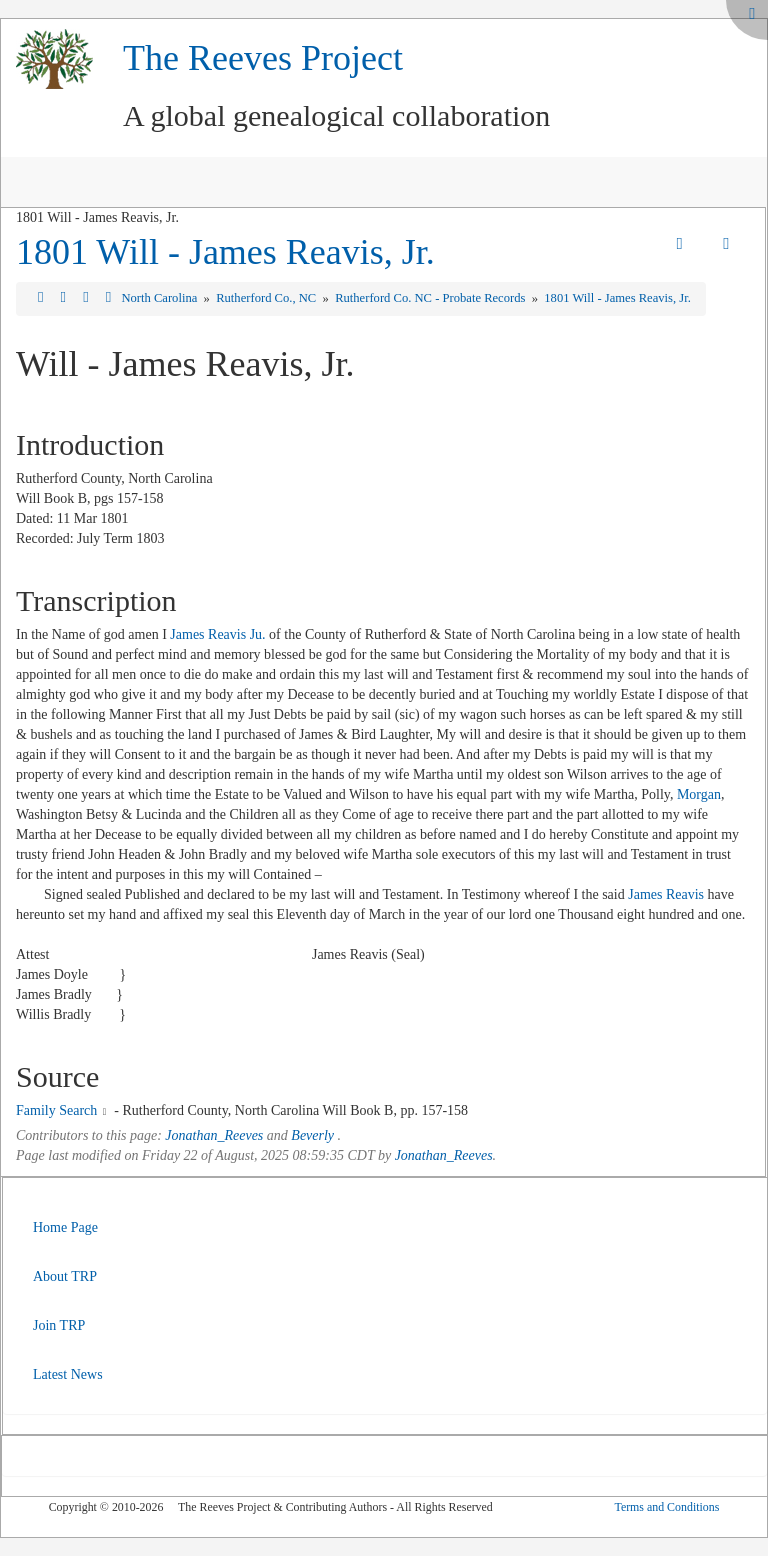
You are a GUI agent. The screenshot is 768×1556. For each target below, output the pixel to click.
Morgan (699, 794)
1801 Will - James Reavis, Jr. (225, 252)
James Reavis (666, 894)
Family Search (56, 1110)
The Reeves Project (263, 58)
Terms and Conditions (666, 1507)
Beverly (312, 1135)
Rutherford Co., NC (267, 298)
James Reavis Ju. (217, 634)
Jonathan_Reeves (214, 1135)
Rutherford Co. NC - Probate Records (431, 298)
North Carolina (160, 298)
